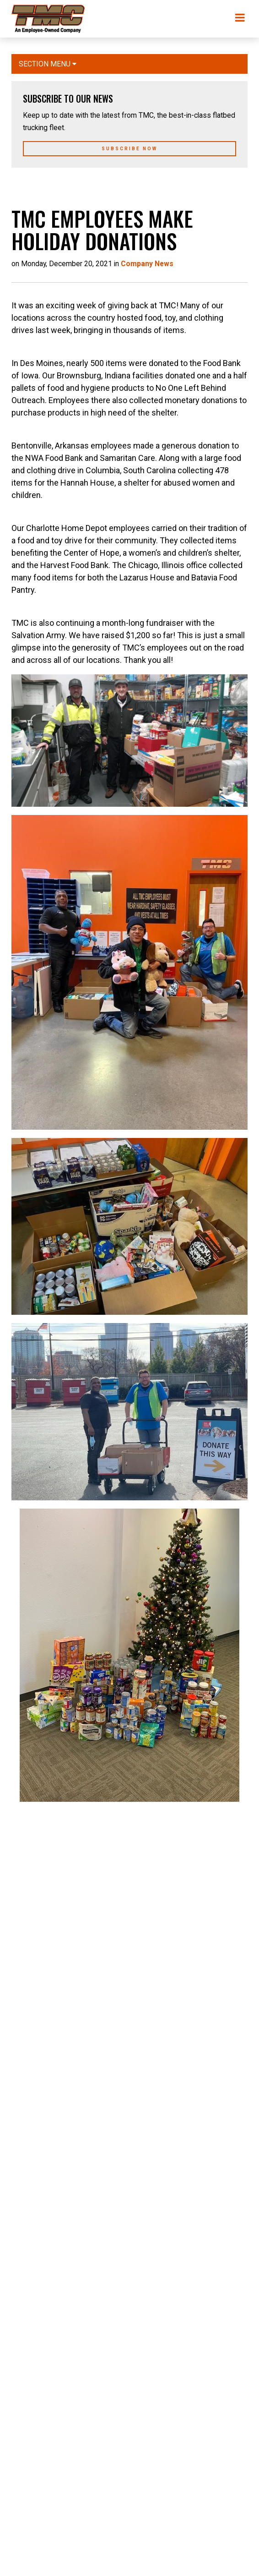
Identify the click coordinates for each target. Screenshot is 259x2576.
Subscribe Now (129, 148)
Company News (147, 263)
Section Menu (47, 64)
